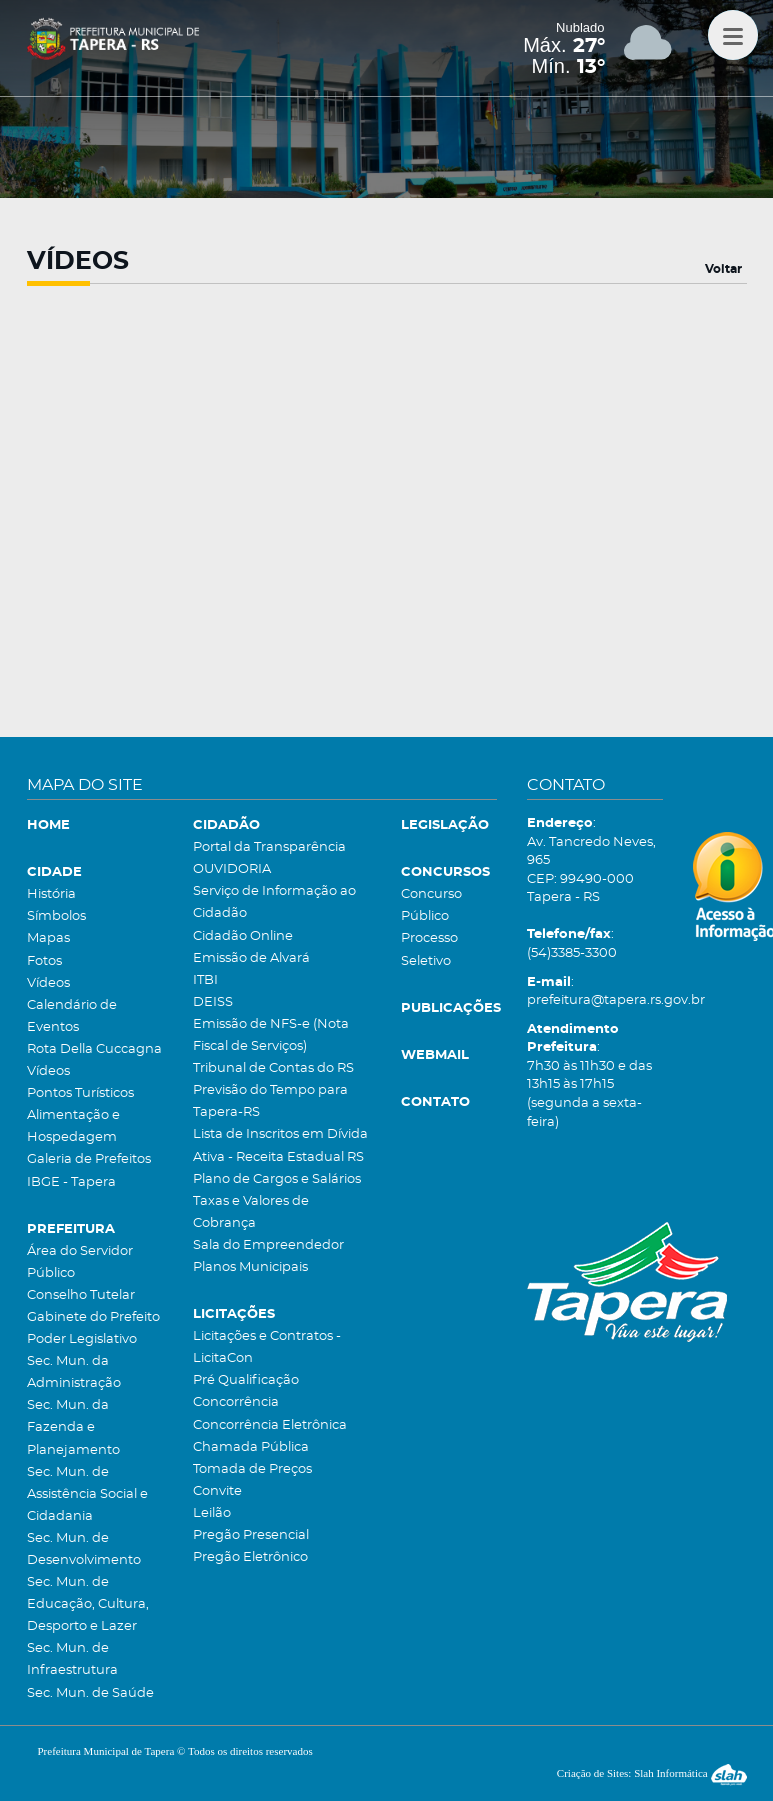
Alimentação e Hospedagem (73, 1126)
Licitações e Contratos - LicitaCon (267, 1347)
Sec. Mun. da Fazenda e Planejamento (73, 1427)
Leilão (212, 1513)
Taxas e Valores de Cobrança (251, 1212)
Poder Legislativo (82, 1339)
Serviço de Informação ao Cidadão (274, 902)
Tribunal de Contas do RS (273, 1068)
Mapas (48, 938)
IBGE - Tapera (71, 1182)
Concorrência (236, 1402)
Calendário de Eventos (72, 1016)
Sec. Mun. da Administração (74, 1372)
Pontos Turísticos (80, 1093)
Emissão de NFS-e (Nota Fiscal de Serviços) (271, 1035)
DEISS (213, 1002)
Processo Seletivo (429, 949)
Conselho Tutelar (81, 1295)
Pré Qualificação (246, 1380)
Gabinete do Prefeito (93, 1317)
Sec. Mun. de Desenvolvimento (84, 1549)
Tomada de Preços (252, 1469)
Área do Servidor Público (80, 1262)
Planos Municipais (250, 1267)
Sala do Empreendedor (268, 1245)
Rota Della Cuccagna (94, 1049)
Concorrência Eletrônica (270, 1425)
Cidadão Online (243, 936)
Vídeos (48, 983)
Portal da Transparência (269, 847)
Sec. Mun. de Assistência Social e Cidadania (87, 1494)
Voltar (723, 269)
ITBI (205, 980)
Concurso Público (431, 905)
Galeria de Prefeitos (89, 1159)
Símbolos (56, 916)
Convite (217, 1491)
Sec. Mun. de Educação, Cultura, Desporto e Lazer (88, 1604)
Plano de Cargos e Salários (277, 1179)
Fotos (44, 961)
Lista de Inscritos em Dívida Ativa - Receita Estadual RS (280, 1145)
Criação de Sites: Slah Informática (652, 1773)
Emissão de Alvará (251, 958)
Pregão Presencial (251, 1535)
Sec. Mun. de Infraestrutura (72, 1659)
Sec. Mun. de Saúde (90, 1693)
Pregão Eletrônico (250, 1557)
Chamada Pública (251, 1447)
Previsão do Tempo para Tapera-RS (270, 1101)
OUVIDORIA (232, 869)
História (51, 894)
